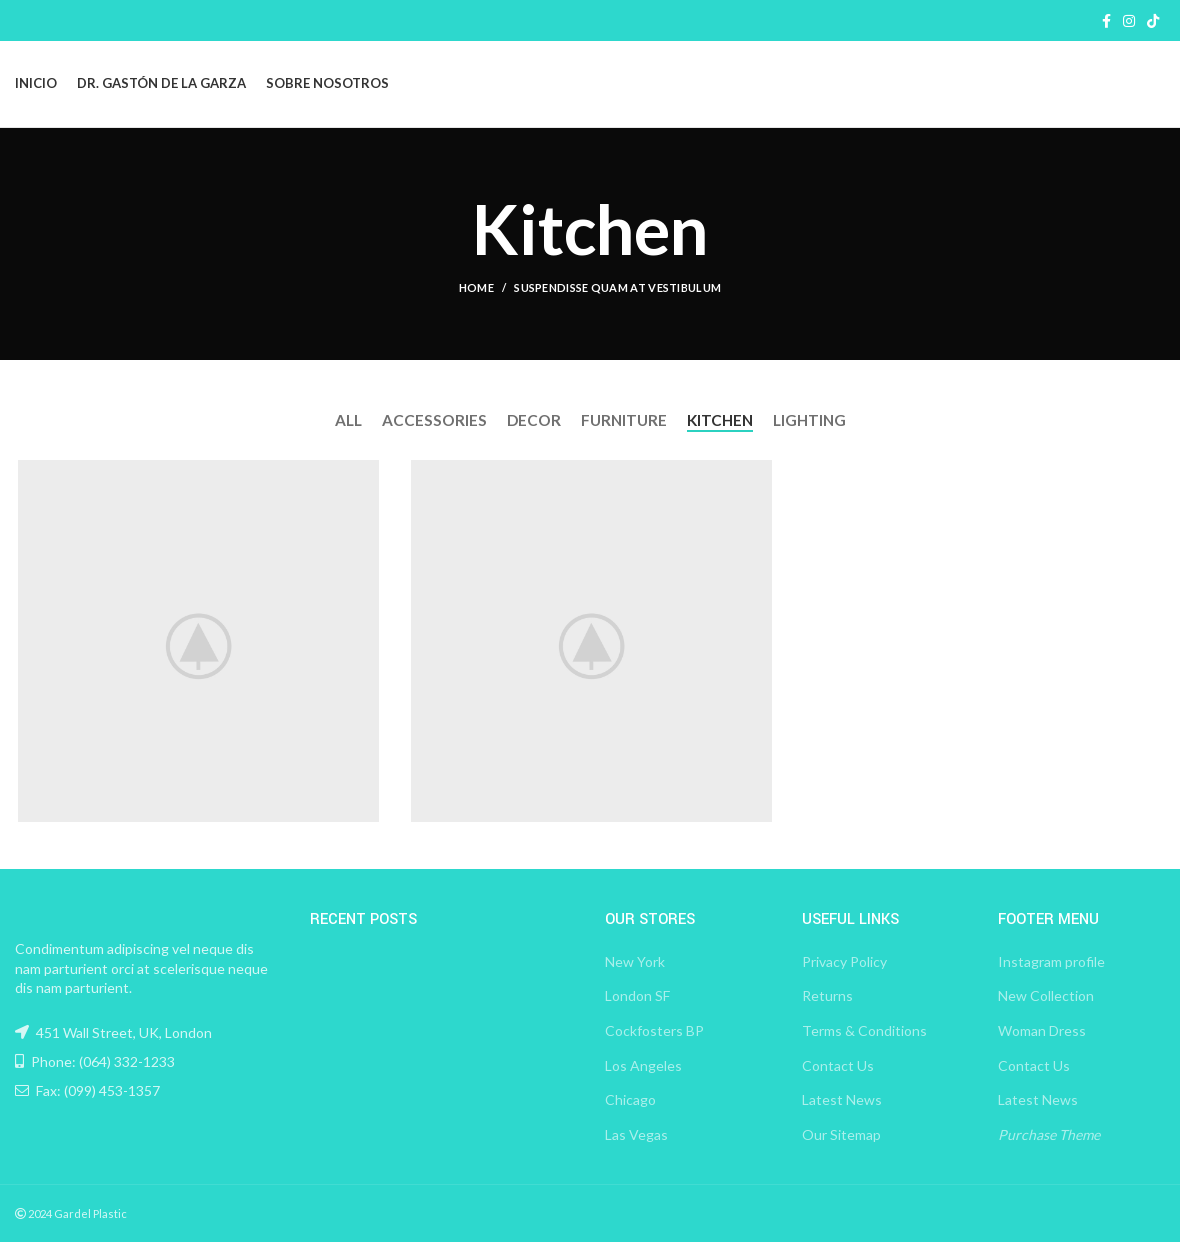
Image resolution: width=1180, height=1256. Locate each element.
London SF (637, 1009)
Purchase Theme (1049, 1147)
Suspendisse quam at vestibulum (617, 306)
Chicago (630, 1113)
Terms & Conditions (864, 1044)
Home (476, 306)
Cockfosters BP (654, 1044)
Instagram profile (1051, 974)
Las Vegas (636, 1147)
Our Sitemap (841, 1147)
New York (635, 974)
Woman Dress (1042, 1044)
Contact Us (838, 1078)
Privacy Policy (844, 974)
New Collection (1046, 1009)
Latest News (842, 1113)
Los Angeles (643, 1078)
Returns (827, 1009)
